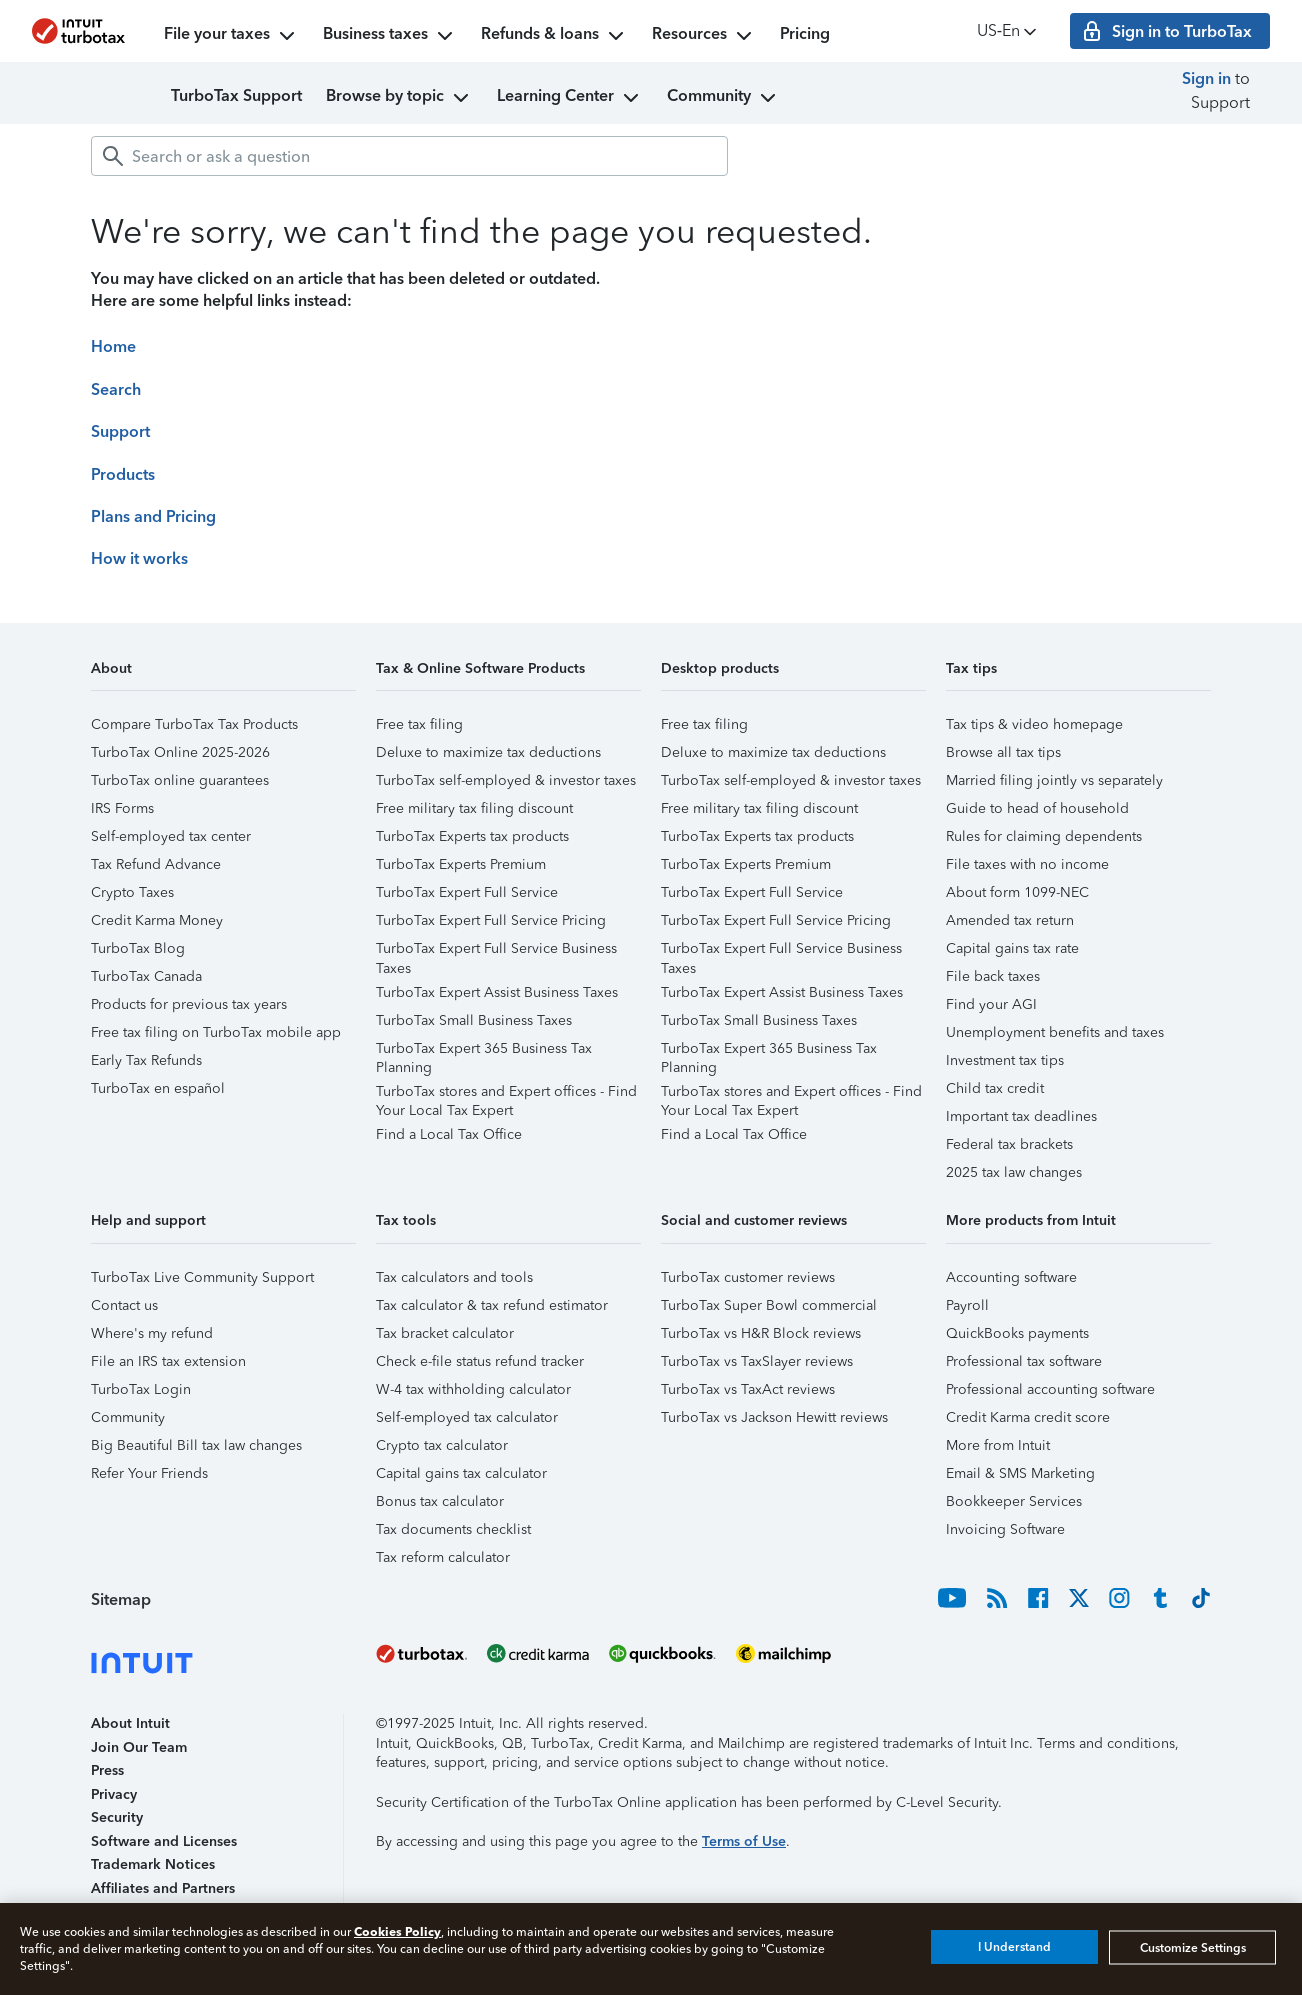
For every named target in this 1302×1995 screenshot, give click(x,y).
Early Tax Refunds (146, 1060)
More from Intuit (998, 1445)
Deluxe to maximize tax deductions (488, 752)
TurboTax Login (141, 1389)
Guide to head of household (1037, 808)
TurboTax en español (158, 1088)
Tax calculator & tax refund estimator (492, 1305)
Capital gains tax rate (1012, 948)
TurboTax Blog (138, 948)
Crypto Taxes (132, 892)
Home (113, 346)
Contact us (124, 1305)
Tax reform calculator (443, 1557)
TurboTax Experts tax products (472, 836)
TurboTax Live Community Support (202, 1277)
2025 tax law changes (1014, 1172)
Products (123, 474)
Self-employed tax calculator (467, 1417)
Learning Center (570, 98)
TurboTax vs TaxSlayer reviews (757, 1361)
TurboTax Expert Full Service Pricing (491, 920)
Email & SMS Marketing (1020, 1473)
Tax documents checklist (453, 1529)
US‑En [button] (1008, 31)
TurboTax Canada (146, 976)
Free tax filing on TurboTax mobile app (216, 1032)
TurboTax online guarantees (180, 780)
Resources (704, 36)
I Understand (1014, 1947)
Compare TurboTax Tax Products (194, 724)
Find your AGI (991, 1004)
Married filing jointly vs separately (1054, 780)
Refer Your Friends (149, 1473)
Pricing (805, 33)
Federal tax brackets (1009, 1144)
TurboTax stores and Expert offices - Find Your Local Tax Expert (506, 1094)
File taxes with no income (1027, 864)
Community (723, 98)
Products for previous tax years (189, 1004)
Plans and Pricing (153, 516)
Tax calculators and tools (454, 1277)
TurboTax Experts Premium (461, 864)
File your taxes (231, 36)
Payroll (967, 1305)
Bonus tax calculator (440, 1501)
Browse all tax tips (1003, 752)
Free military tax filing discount (474, 808)
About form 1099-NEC (1017, 892)
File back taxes (993, 976)
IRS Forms (122, 808)
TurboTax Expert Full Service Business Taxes (496, 951)
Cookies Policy (397, 1931)
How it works (139, 558)
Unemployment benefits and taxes (1055, 1032)
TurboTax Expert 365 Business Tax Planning (484, 1051)
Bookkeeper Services (1014, 1501)
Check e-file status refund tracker (480, 1361)
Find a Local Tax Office (449, 1134)
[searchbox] (409, 156)
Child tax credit (995, 1088)
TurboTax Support (236, 95)
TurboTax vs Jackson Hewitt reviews (774, 1417)
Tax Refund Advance (156, 864)
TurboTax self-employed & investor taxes (506, 780)
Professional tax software (1024, 1361)
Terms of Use (744, 1841)
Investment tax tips (1005, 1060)
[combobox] (409, 156)
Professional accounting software (1050, 1389)
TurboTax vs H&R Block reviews (761, 1333)
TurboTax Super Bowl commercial (769, 1305)
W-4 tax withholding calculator (473, 1389)
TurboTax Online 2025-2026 (180, 752)
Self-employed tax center (171, 836)
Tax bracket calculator (445, 1333)
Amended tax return (1010, 920)
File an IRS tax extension (168, 1361)
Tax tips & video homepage (1034, 724)
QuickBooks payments (1017, 1333)
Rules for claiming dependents (1044, 836)
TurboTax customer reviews (748, 1277)
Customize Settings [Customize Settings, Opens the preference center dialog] (1193, 1947)
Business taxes (390, 36)
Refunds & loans (554, 36)
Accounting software (1011, 1277)
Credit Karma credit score (1028, 1417)
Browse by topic (399, 98)
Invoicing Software (1005, 1529)
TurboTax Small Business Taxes (474, 1020)
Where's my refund (152, 1333)
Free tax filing (419, 724)
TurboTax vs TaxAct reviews (748, 1389)
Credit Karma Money (157, 920)
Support (120, 431)
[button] (223, 675)
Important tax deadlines (1021, 1116)
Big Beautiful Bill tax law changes (196, 1445)
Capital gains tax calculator (461, 1473)
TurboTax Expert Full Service (467, 892)
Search (116, 389)
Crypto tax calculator (442, 1445)
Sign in (1206, 78)
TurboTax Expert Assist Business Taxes (497, 992)
